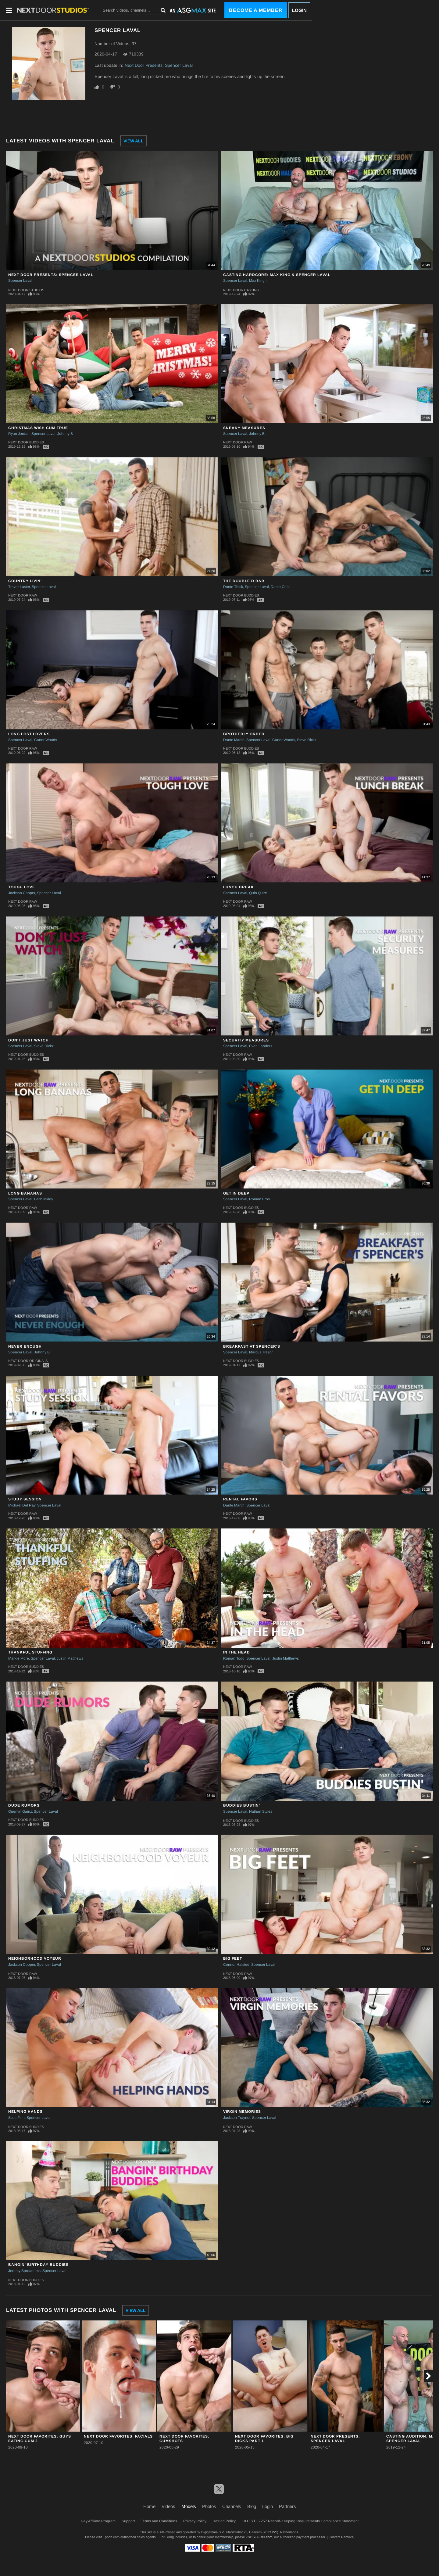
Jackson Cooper (21, 893)
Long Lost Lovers (29, 734)
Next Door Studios (26, 290)
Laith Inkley (43, 1199)
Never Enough (25, 1346)
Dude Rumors (24, 1805)
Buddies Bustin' (241, 1805)
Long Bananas (25, 1193)
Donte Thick (233, 587)
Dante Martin (233, 740)
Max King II (258, 280)
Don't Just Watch (28, 1040)
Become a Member (256, 10)
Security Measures (246, 1040)
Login (299, 10)
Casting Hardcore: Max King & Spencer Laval (276, 275)
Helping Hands (25, 2111)
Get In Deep (236, 1193)
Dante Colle (281, 587)
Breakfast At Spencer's (251, 1346)
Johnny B (65, 434)
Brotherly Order (244, 734)
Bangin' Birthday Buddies (38, 2265)
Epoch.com (111, 2537)
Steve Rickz (306, 740)
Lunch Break (238, 887)
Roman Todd (233, 1658)
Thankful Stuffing (30, 1652)
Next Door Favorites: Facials (118, 2436)
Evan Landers (260, 1046)
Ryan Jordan (19, 434)
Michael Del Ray (21, 1505)
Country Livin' (25, 581)
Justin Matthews (70, 1658)
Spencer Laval (20, 280)
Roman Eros (259, 1199)
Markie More (18, 1658)
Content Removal (341, 2537)
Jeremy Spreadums (24, 2271)
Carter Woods (45, 740)
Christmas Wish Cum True (38, 428)
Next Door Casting (241, 290)
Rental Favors (240, 1499)
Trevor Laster (19, 587)
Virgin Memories (242, 2111)
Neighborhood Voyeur (34, 1958)
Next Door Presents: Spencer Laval (159, 65)
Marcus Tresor (261, 1352)
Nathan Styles (260, 1811)
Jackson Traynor (236, 2118)
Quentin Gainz (20, 1811)
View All (133, 140)
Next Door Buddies (26, 442)
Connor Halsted (236, 1964)
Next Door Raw (237, 442)
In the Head (236, 1652)
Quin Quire (258, 893)
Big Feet (232, 1958)
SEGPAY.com (262, 2537)
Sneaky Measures (244, 428)
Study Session (25, 1499)
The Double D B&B (244, 581)
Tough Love (21, 887)
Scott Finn (16, 2118)
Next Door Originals (28, 1361)
